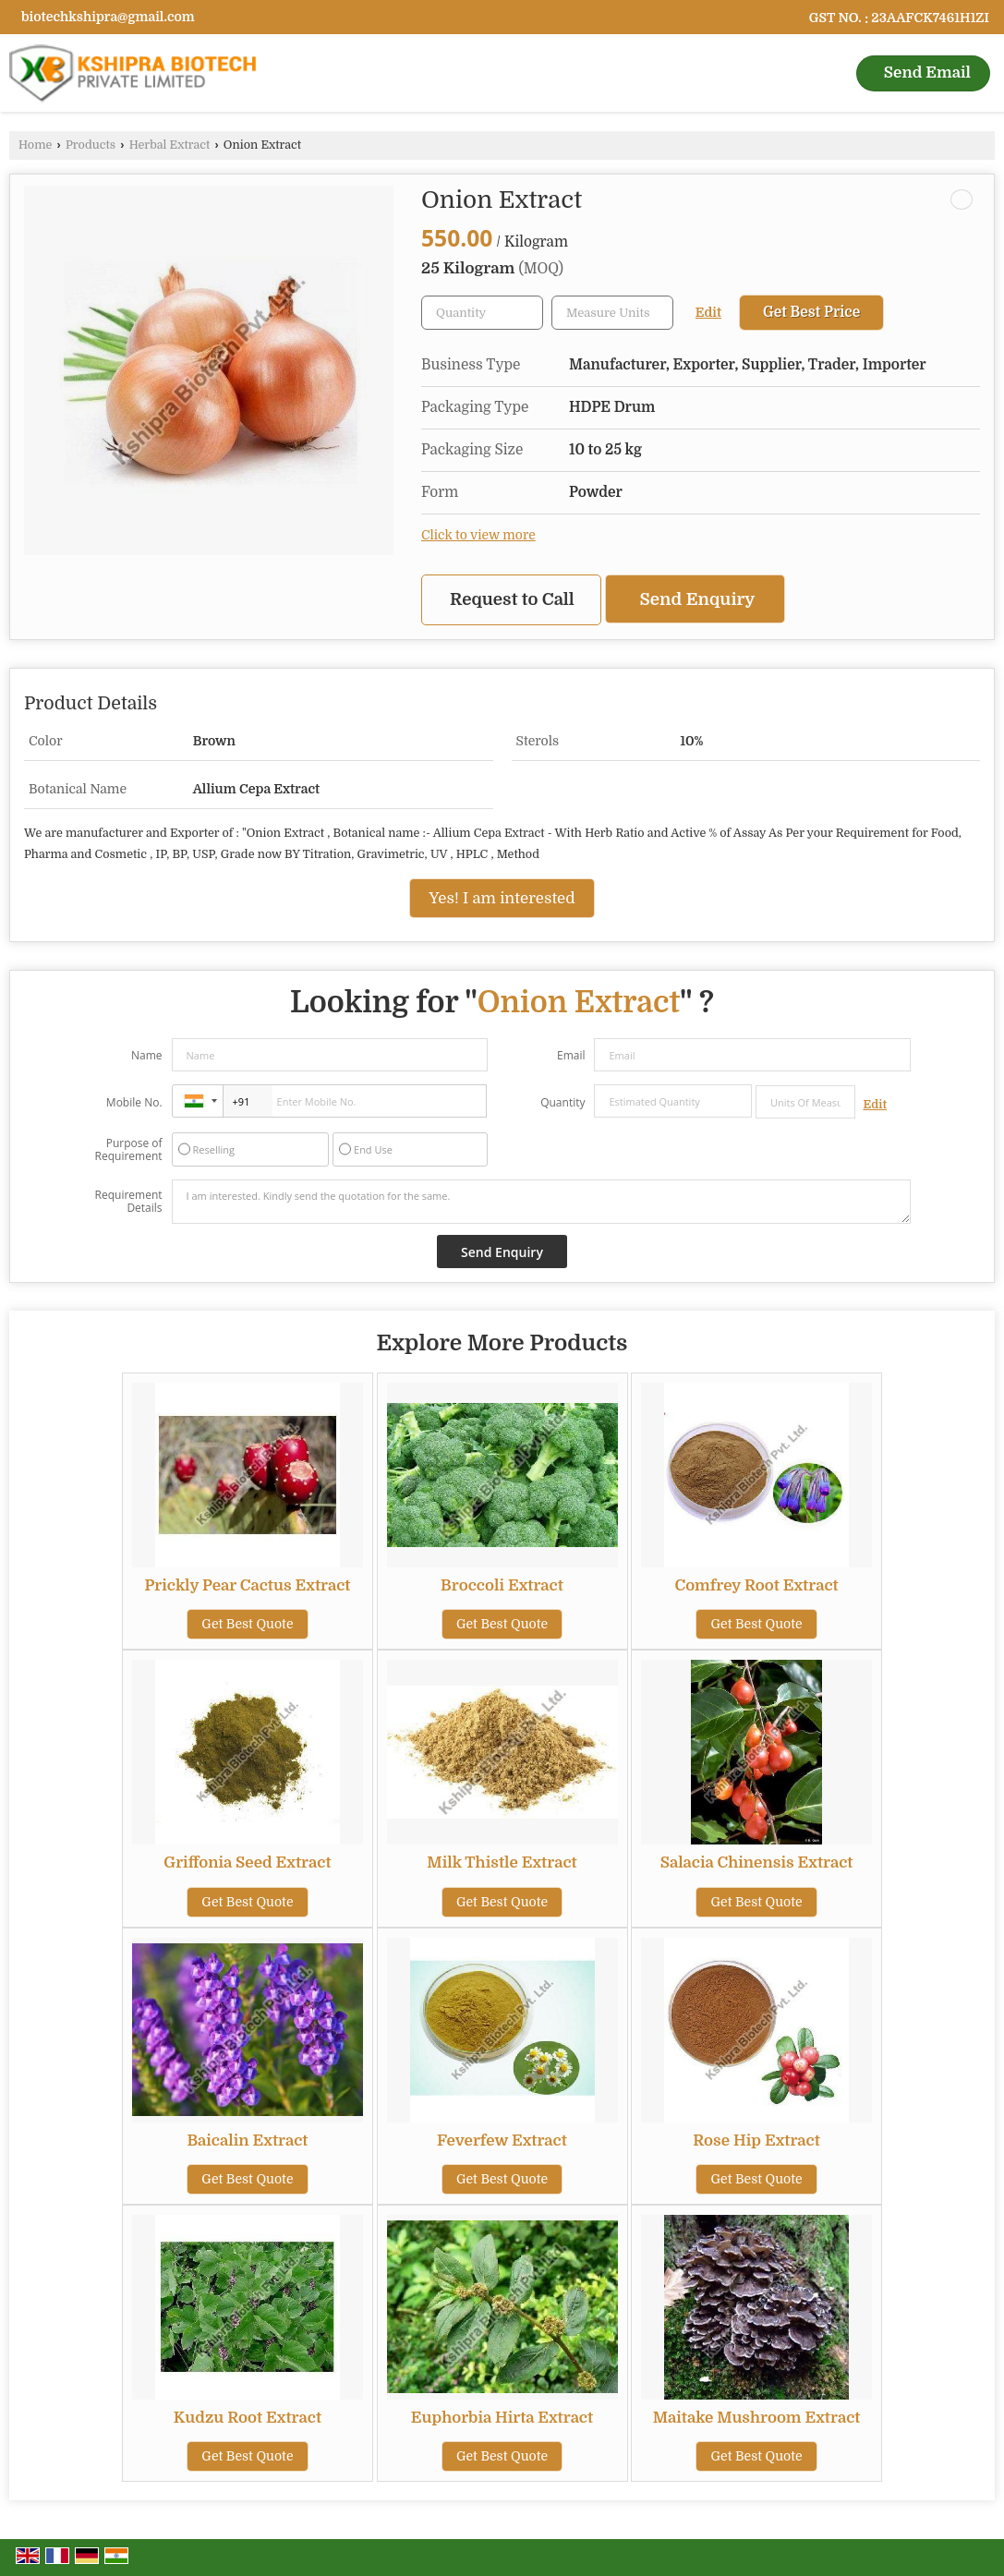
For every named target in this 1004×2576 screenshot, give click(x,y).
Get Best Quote (247, 1623)
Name (147, 1055)
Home (35, 145)
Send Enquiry (698, 599)
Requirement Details (129, 1202)
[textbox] (612, 313)
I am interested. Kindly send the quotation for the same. (542, 1201)
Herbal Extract (170, 145)
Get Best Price (811, 312)
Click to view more (478, 535)
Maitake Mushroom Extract (757, 2417)
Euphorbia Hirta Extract (502, 2417)
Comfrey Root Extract (756, 1585)
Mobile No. (134, 1102)
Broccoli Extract (502, 1585)
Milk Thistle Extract (501, 1862)
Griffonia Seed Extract (247, 1862)
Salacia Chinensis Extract (756, 1862)
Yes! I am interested (502, 898)
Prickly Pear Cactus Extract (247, 1585)
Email (571, 1055)
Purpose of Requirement (129, 1150)
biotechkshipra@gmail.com (108, 16)
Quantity (562, 1102)
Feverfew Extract (502, 2140)
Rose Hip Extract (756, 2140)
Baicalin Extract (247, 2140)
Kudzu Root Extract (247, 2417)
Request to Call (512, 599)
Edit (708, 313)
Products (90, 145)
